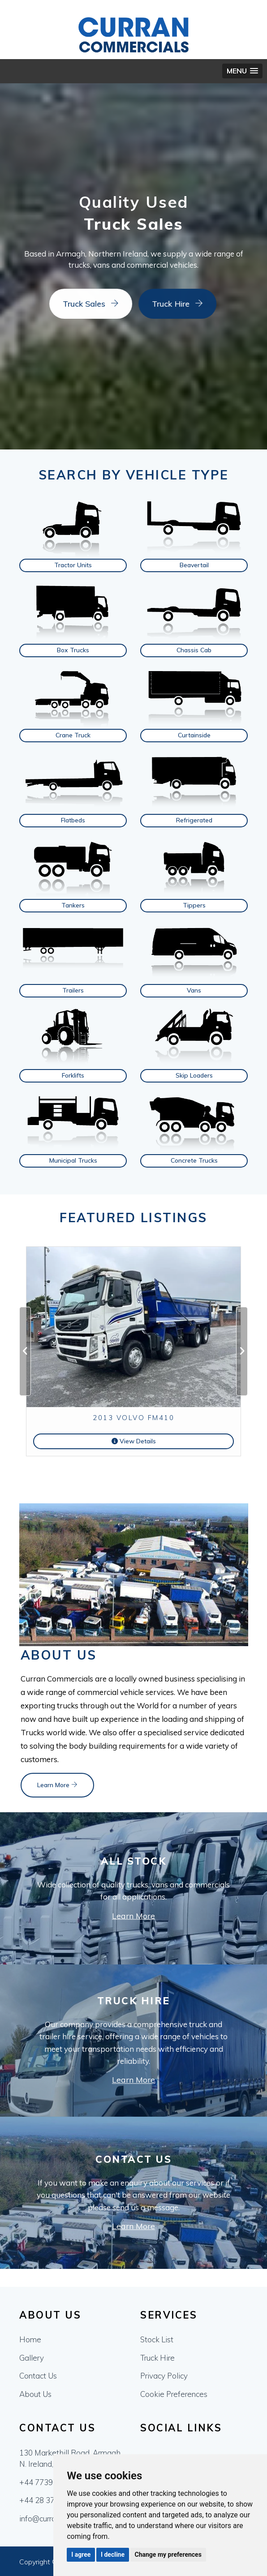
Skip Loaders (194, 1075)
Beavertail (194, 565)
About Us (35, 2394)
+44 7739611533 (49, 2482)
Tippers (194, 905)
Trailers (73, 990)
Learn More (57, 1785)
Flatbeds (73, 820)
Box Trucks (73, 650)
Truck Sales (74, 304)
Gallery (31, 2357)
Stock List (156, 2339)
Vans (194, 990)
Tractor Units (73, 565)
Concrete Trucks (194, 1160)
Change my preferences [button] (168, 2554)
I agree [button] (80, 2554)
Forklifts (73, 1075)
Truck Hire (161, 304)
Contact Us (38, 2375)
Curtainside (194, 735)
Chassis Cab (194, 650)
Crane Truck (73, 735)
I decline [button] (113, 2554)
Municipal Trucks (73, 1160)
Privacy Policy (164, 2375)
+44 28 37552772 (50, 2500)
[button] (242, 71)
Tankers (73, 905)
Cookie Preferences (173, 2394)
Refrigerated (194, 820)
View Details (134, 1441)
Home (30, 2339)
